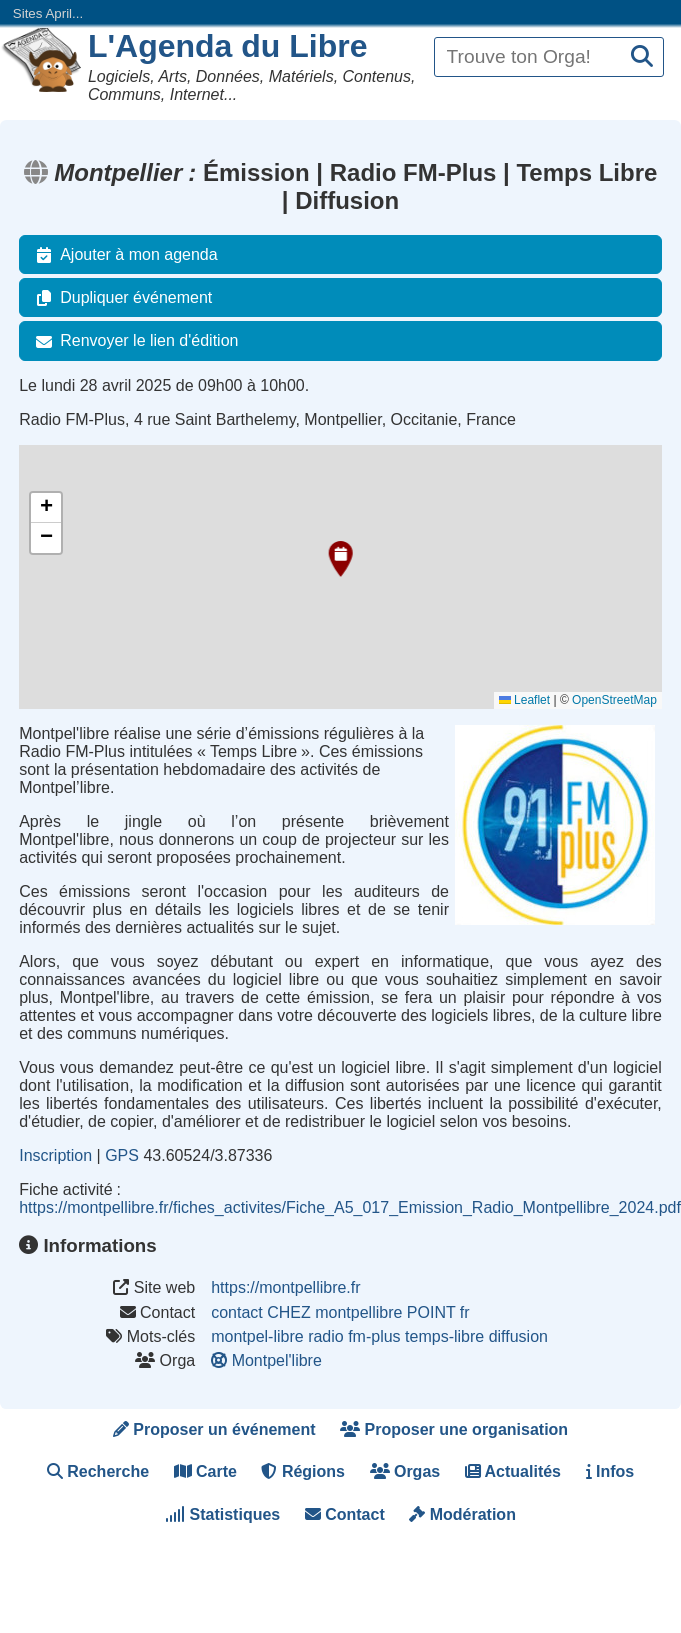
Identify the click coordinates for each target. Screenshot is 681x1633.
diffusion (518, 1336)
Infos (610, 1471)
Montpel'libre (268, 1360)
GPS (122, 1155)
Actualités (513, 1471)
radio (326, 1336)
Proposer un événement (214, 1429)
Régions (303, 1471)
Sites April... (48, 13)
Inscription (55, 1155)
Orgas (405, 1471)
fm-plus (374, 1336)
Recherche (98, 1471)
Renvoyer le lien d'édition (133, 341)
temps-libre (444, 1336)
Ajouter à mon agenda (122, 255)
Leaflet (524, 700)
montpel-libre (257, 1336)
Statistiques (222, 1514)
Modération (462, 1514)
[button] (336, 559)
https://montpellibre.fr (285, 1287)
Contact (345, 1514)
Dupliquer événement (120, 298)
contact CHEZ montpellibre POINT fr (340, 1312)
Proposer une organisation (454, 1429)
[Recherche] (642, 57)
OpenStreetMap (614, 700)
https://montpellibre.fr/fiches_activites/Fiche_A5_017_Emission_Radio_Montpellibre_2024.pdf (350, 1207)
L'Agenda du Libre (227, 46)
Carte (205, 1471)
